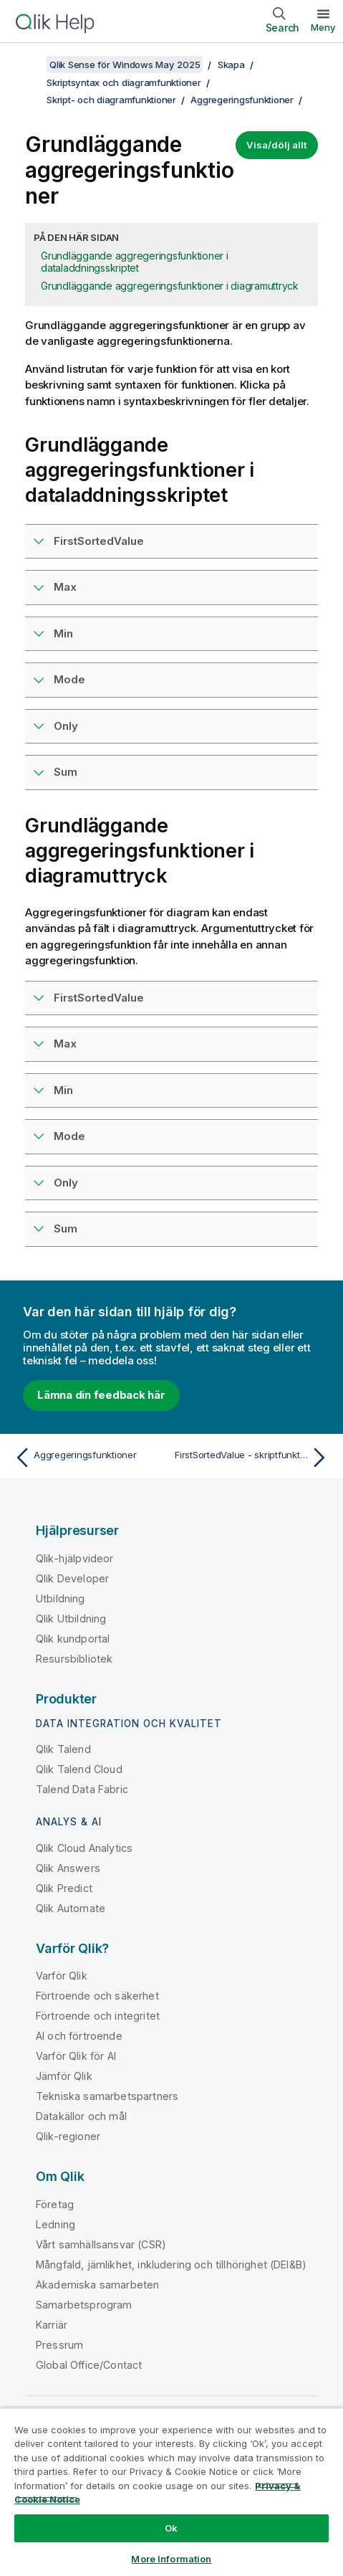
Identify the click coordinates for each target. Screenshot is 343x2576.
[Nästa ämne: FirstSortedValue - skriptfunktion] (253, 1457)
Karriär (51, 2325)
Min (63, 633)
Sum (65, 772)
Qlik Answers (68, 1868)
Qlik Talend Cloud (79, 1769)
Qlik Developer (72, 1578)
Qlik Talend (63, 1749)
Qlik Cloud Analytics (84, 1848)
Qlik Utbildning (71, 1618)
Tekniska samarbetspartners (107, 2096)
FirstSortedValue (99, 541)
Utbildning (60, 1598)
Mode (69, 679)
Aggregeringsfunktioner (242, 99)
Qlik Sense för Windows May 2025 (124, 64)
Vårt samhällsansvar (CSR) (101, 2244)
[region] (171, 2492)
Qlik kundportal (73, 1638)
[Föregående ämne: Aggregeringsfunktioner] (89, 1457)
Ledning (55, 2224)
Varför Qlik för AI (76, 2056)
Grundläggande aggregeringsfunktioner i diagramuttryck (170, 286)
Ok (171, 2528)
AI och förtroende (79, 2036)
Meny (323, 27)
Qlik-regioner (68, 2136)
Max (65, 587)
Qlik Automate (70, 1908)
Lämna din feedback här (101, 1395)
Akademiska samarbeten (97, 2284)
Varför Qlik (61, 1975)
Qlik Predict (64, 1888)
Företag (55, 2204)
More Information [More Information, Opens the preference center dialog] (171, 2559)
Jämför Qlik (64, 2076)
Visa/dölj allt (276, 145)
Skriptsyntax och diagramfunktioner (124, 82)
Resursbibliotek (74, 1659)
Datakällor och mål (81, 2116)
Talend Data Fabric (82, 1789)
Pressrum (59, 2345)
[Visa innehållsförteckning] (28, 64)
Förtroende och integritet (98, 2016)
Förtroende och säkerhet (97, 1996)
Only (66, 726)
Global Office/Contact (89, 2365)
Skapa (231, 64)
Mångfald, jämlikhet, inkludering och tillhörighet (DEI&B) (171, 2264)
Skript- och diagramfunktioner (111, 99)
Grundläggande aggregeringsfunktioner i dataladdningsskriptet (134, 261)
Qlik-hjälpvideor (75, 1558)
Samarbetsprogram (84, 2305)
